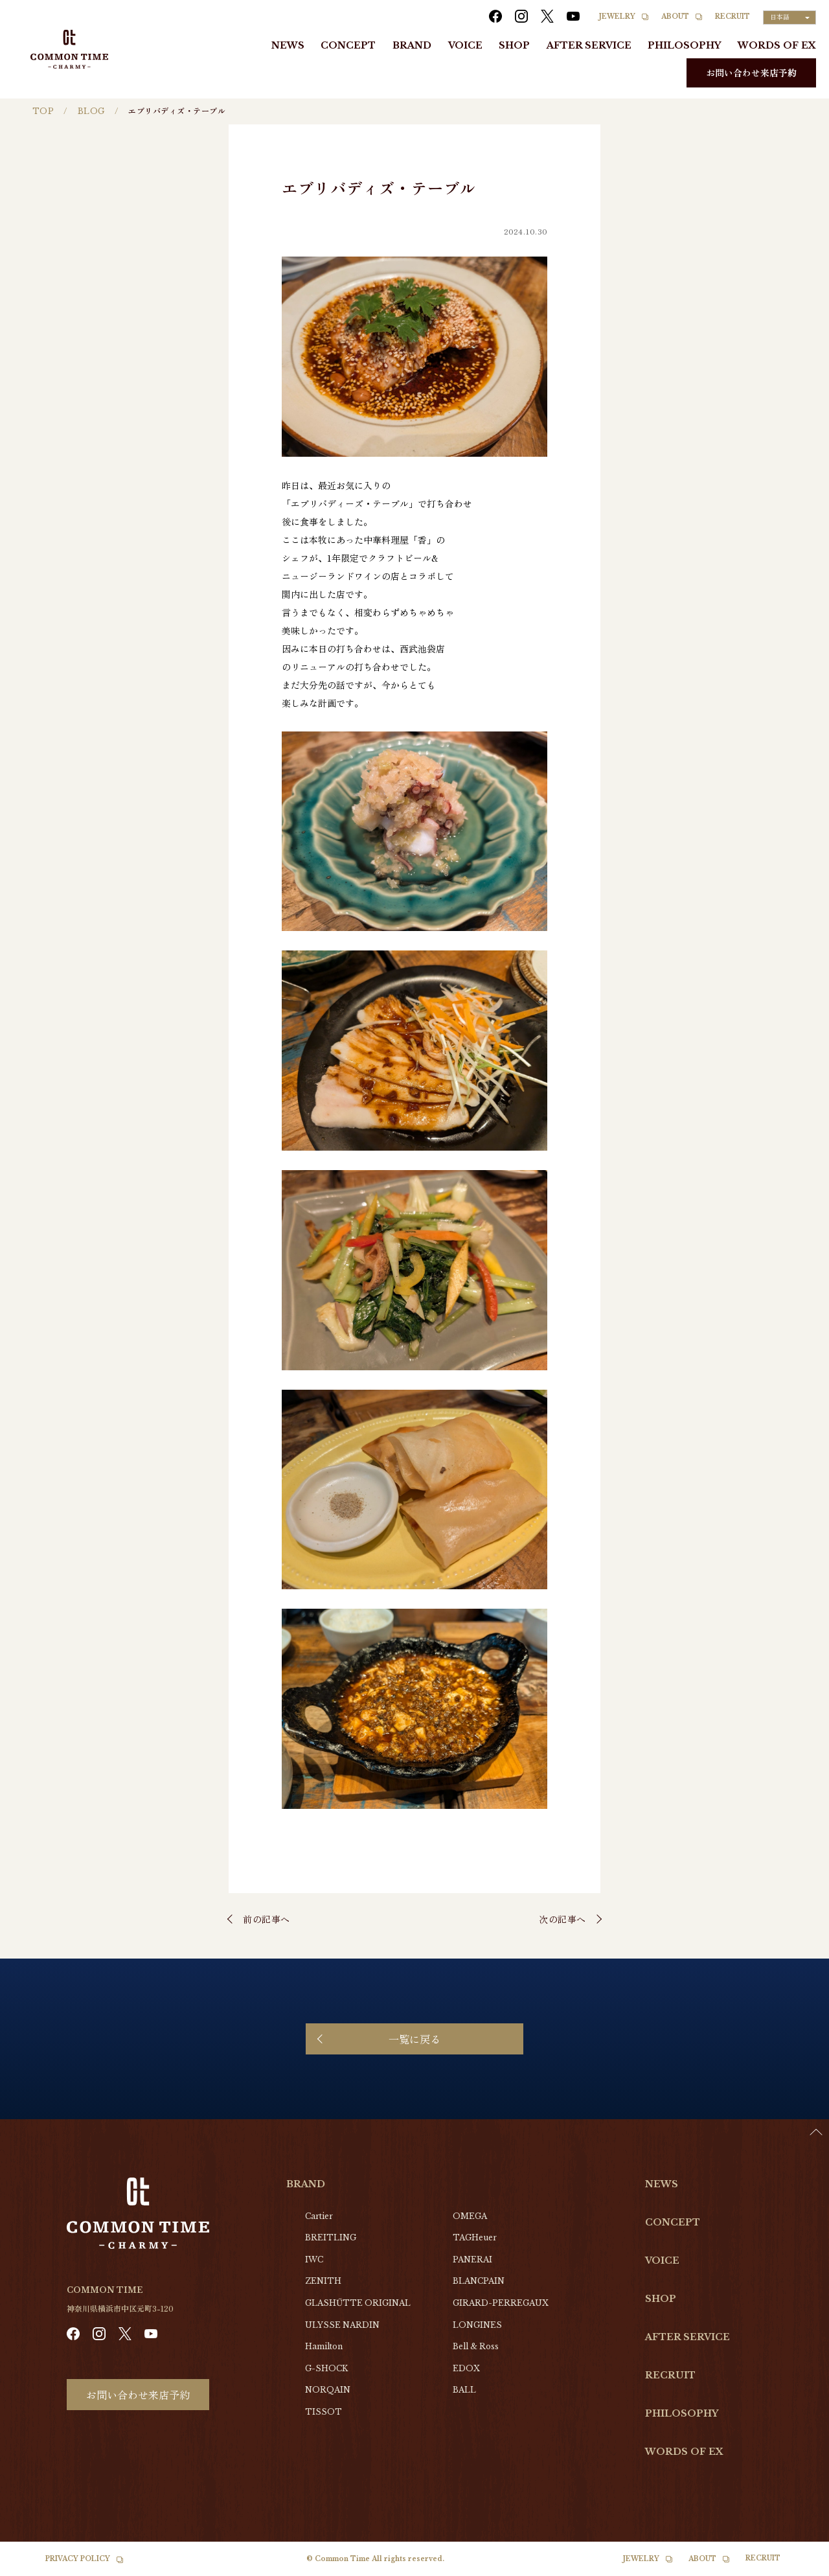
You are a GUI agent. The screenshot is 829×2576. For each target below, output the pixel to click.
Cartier (319, 2216)
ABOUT (675, 16)
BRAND (411, 45)
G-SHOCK (326, 2368)
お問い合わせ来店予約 (751, 72)
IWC (314, 2259)
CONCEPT (348, 45)
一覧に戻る (414, 2039)
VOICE (465, 45)
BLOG (91, 111)
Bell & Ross (476, 2346)
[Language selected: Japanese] (789, 17)
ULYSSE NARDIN (342, 2325)
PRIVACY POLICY (77, 2559)
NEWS (287, 45)
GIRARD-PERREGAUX (501, 2303)
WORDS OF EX (777, 45)
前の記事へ (266, 1919)
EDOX (466, 2368)
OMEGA (470, 2216)
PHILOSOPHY (684, 45)
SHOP (514, 45)
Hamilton (324, 2346)
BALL (464, 2390)
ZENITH (323, 2281)
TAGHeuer (475, 2237)
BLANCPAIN (479, 2281)
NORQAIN (327, 2390)
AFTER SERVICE (589, 45)
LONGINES (477, 2325)
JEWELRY (617, 16)
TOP (43, 111)
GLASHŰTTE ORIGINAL (358, 2303)
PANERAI (472, 2259)
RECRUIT (732, 16)
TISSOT (323, 2412)
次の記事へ (562, 1919)
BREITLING (330, 2237)
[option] (796, 2566)
